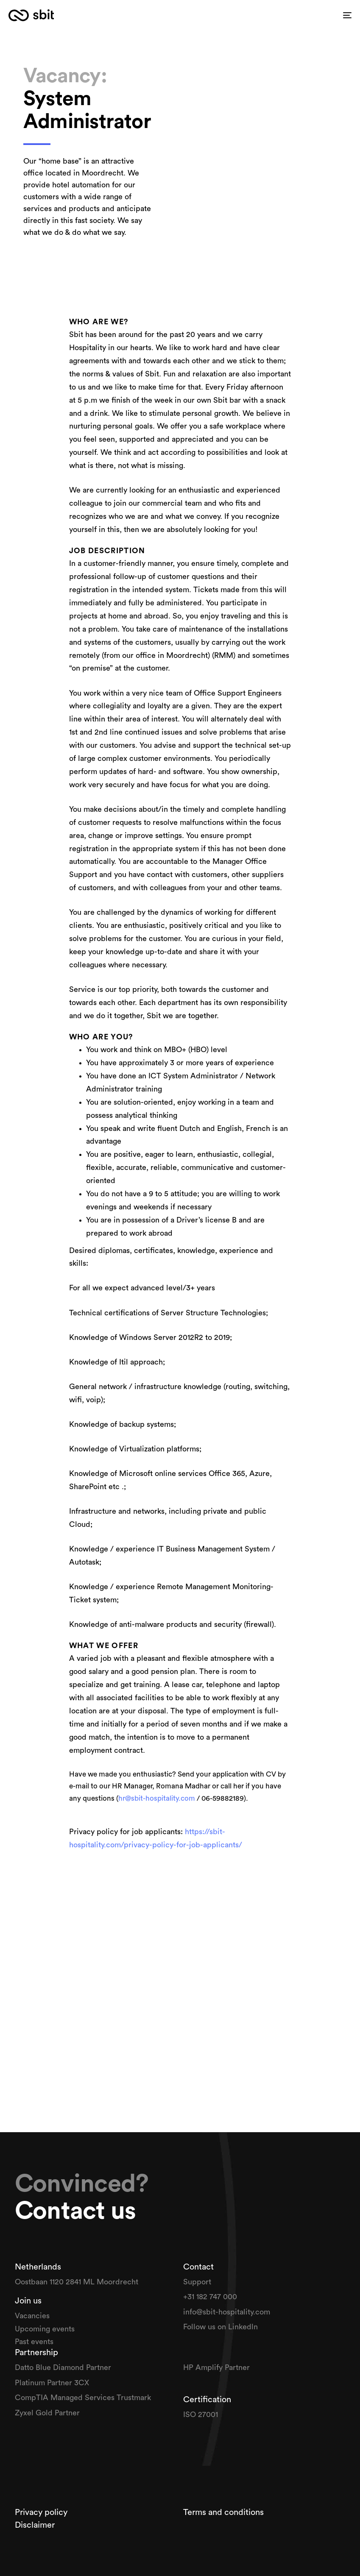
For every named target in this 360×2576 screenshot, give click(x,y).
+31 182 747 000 (210, 2296)
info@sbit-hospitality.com (226, 2312)
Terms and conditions (223, 2512)
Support (198, 2282)
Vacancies (33, 2316)
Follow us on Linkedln (221, 2327)
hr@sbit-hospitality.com (156, 1798)
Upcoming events (45, 2329)
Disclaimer (35, 2525)
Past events (34, 2341)
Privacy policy (42, 2512)
